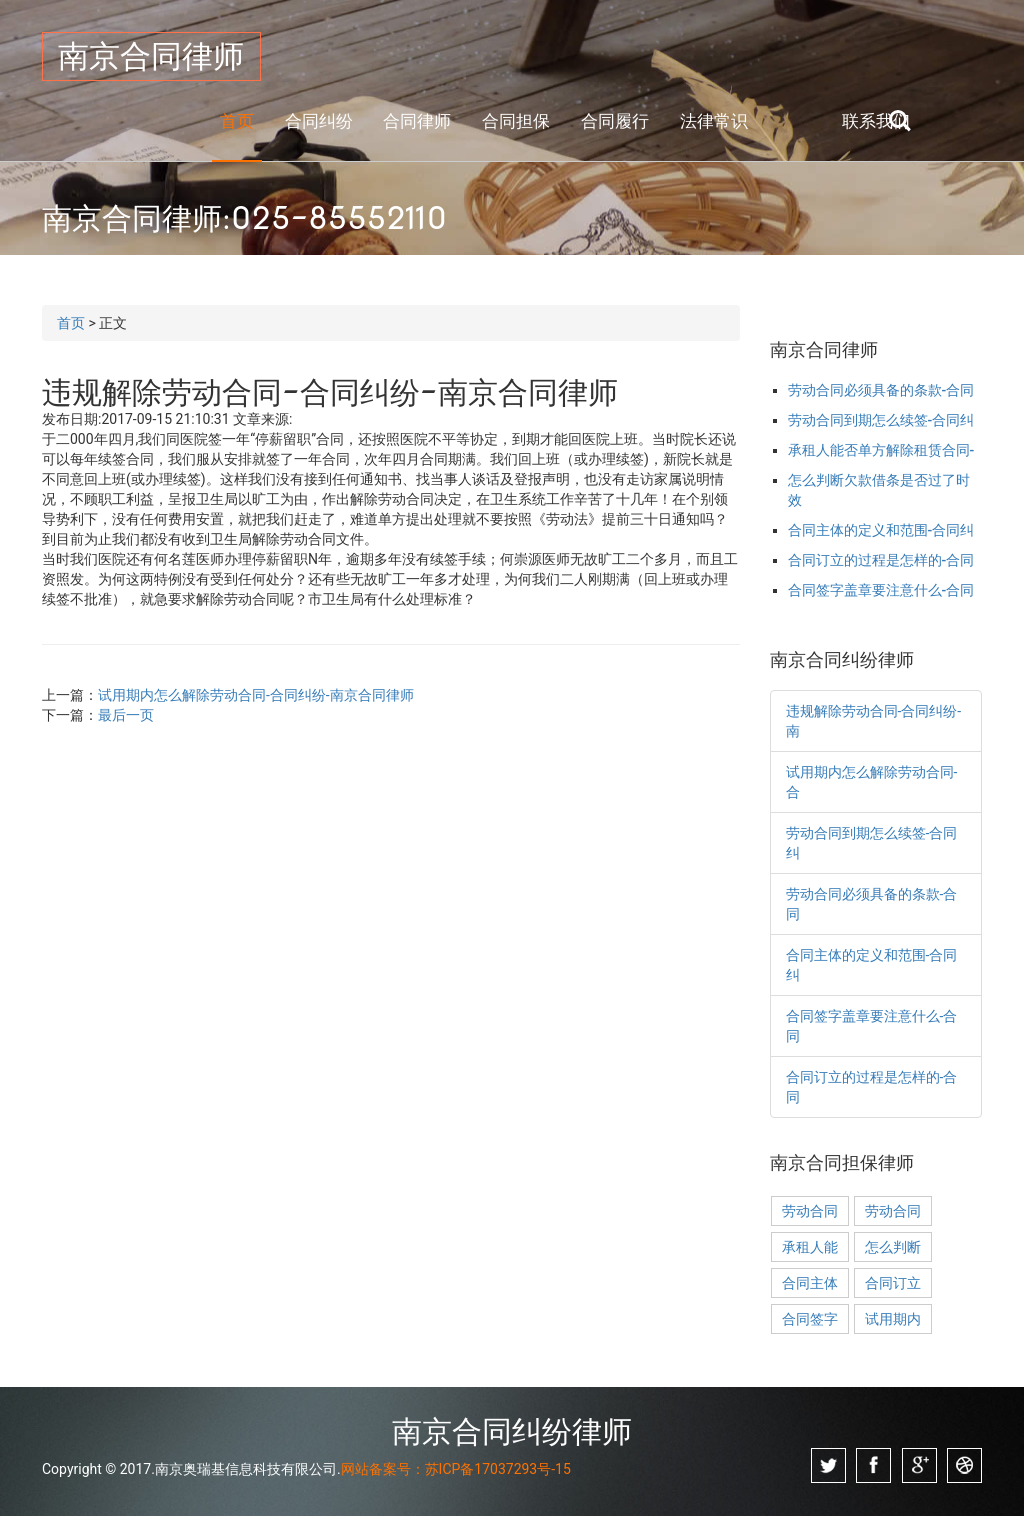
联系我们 (876, 121)
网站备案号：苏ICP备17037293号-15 (456, 1469)
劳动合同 (810, 1211)
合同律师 (417, 121)
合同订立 (893, 1283)
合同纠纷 (319, 121)
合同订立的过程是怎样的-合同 (881, 560)
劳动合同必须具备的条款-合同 (881, 390)
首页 (237, 121)
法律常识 (714, 121)
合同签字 (810, 1319)
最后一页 (126, 715)
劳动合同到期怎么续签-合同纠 (881, 420)
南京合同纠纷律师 (512, 1431)
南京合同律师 (151, 56)
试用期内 (893, 1319)
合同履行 (615, 121)
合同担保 (516, 121)
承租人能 (810, 1247)
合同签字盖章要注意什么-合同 (881, 590)
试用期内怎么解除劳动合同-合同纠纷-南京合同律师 (256, 695)
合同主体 (810, 1283)
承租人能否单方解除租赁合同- (881, 450)
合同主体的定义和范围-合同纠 (881, 530)
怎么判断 (893, 1247)
